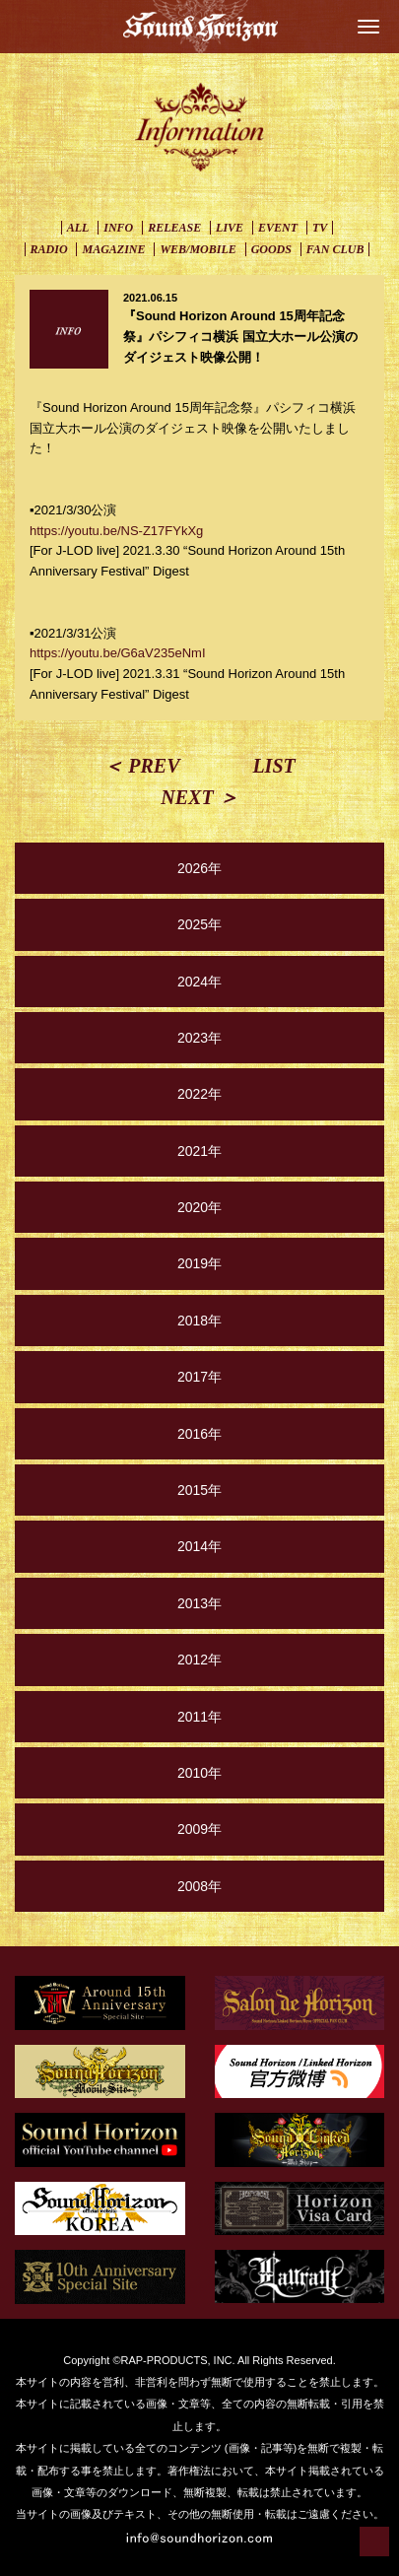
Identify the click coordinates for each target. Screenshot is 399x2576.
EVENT (278, 228)
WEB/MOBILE (197, 249)
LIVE (229, 228)
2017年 (199, 1377)
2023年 (199, 1038)
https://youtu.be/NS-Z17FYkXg (116, 530)
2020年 (199, 1207)
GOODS (271, 249)
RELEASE (174, 228)
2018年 (199, 1320)
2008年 (199, 1886)
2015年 (199, 1490)
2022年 (199, 1094)
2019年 (199, 1263)
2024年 (199, 981)
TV (319, 228)
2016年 (199, 1434)
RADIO (49, 249)
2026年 (199, 868)
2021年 (199, 1151)
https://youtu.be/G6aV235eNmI (118, 652)
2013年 (199, 1603)
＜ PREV (141, 766)
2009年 (199, 1829)
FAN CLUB (335, 249)
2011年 (199, 1717)
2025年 (199, 924)
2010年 (199, 1773)
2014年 (199, 1546)
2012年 (199, 1659)
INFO (118, 228)
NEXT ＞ (199, 797)
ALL (78, 228)
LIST (273, 766)
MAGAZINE (113, 249)
